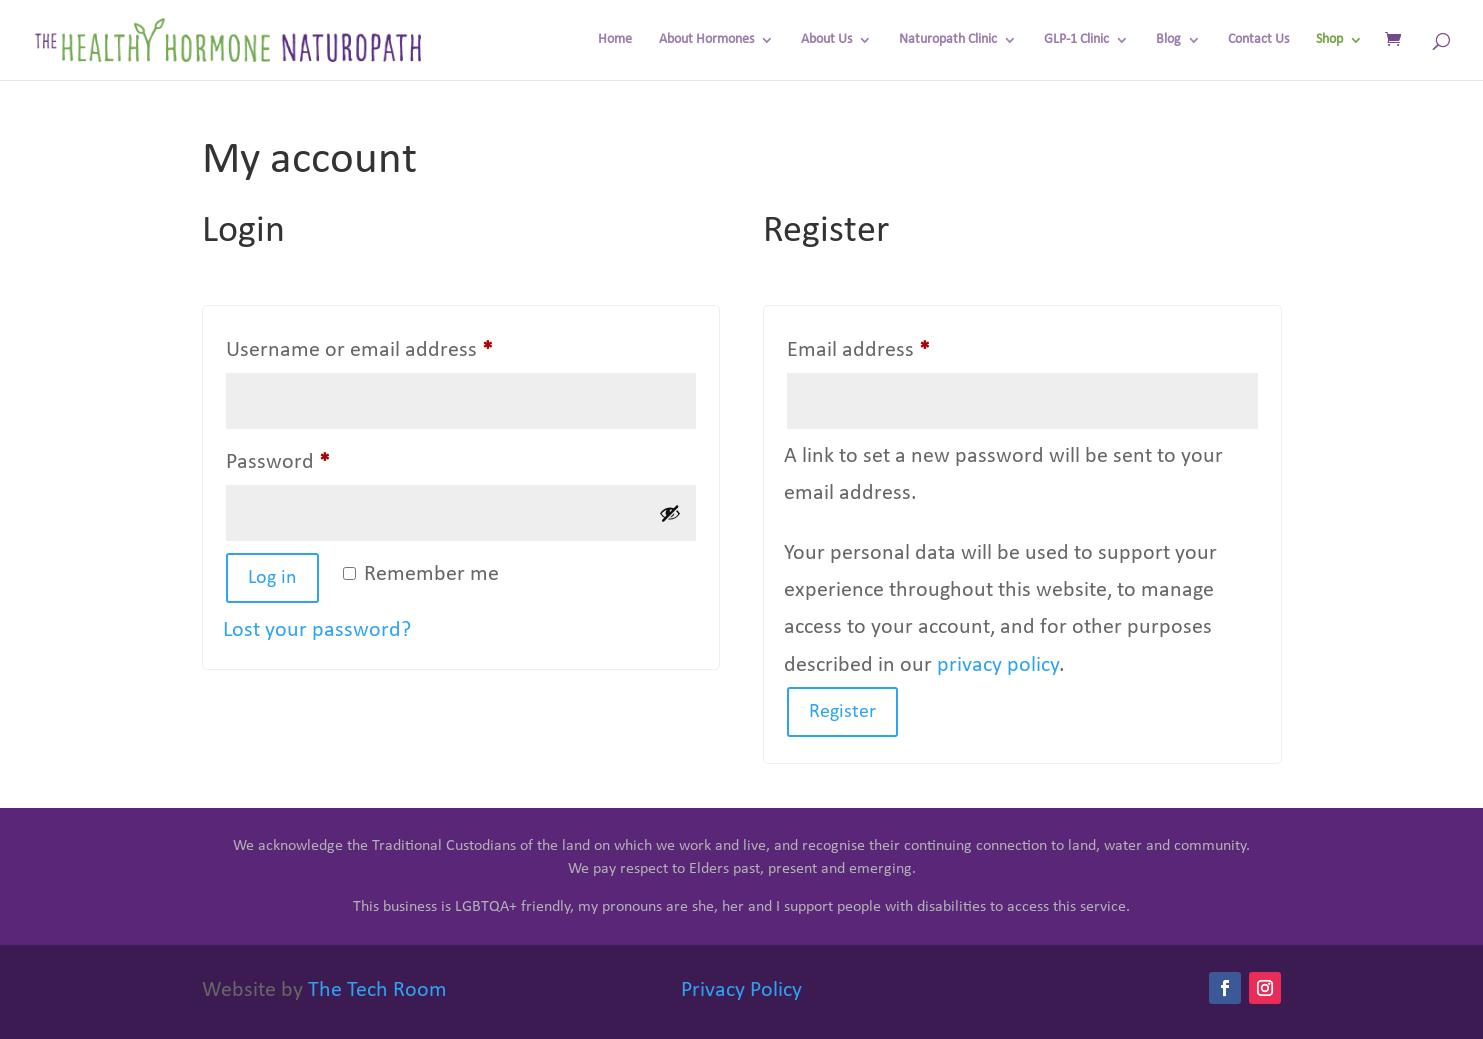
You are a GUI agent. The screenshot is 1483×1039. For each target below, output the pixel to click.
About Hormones (706, 40)
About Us (826, 40)
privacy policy (998, 665)
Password (319, 457)
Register (842, 712)
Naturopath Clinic (948, 40)
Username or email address (400, 345)
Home (615, 40)
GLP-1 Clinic (1076, 40)
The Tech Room (377, 990)
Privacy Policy (741, 990)
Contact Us (1258, 40)
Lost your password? (317, 630)
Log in (272, 578)
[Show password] (670, 513)
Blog (1168, 40)
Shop (1329, 40)
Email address (899, 345)
